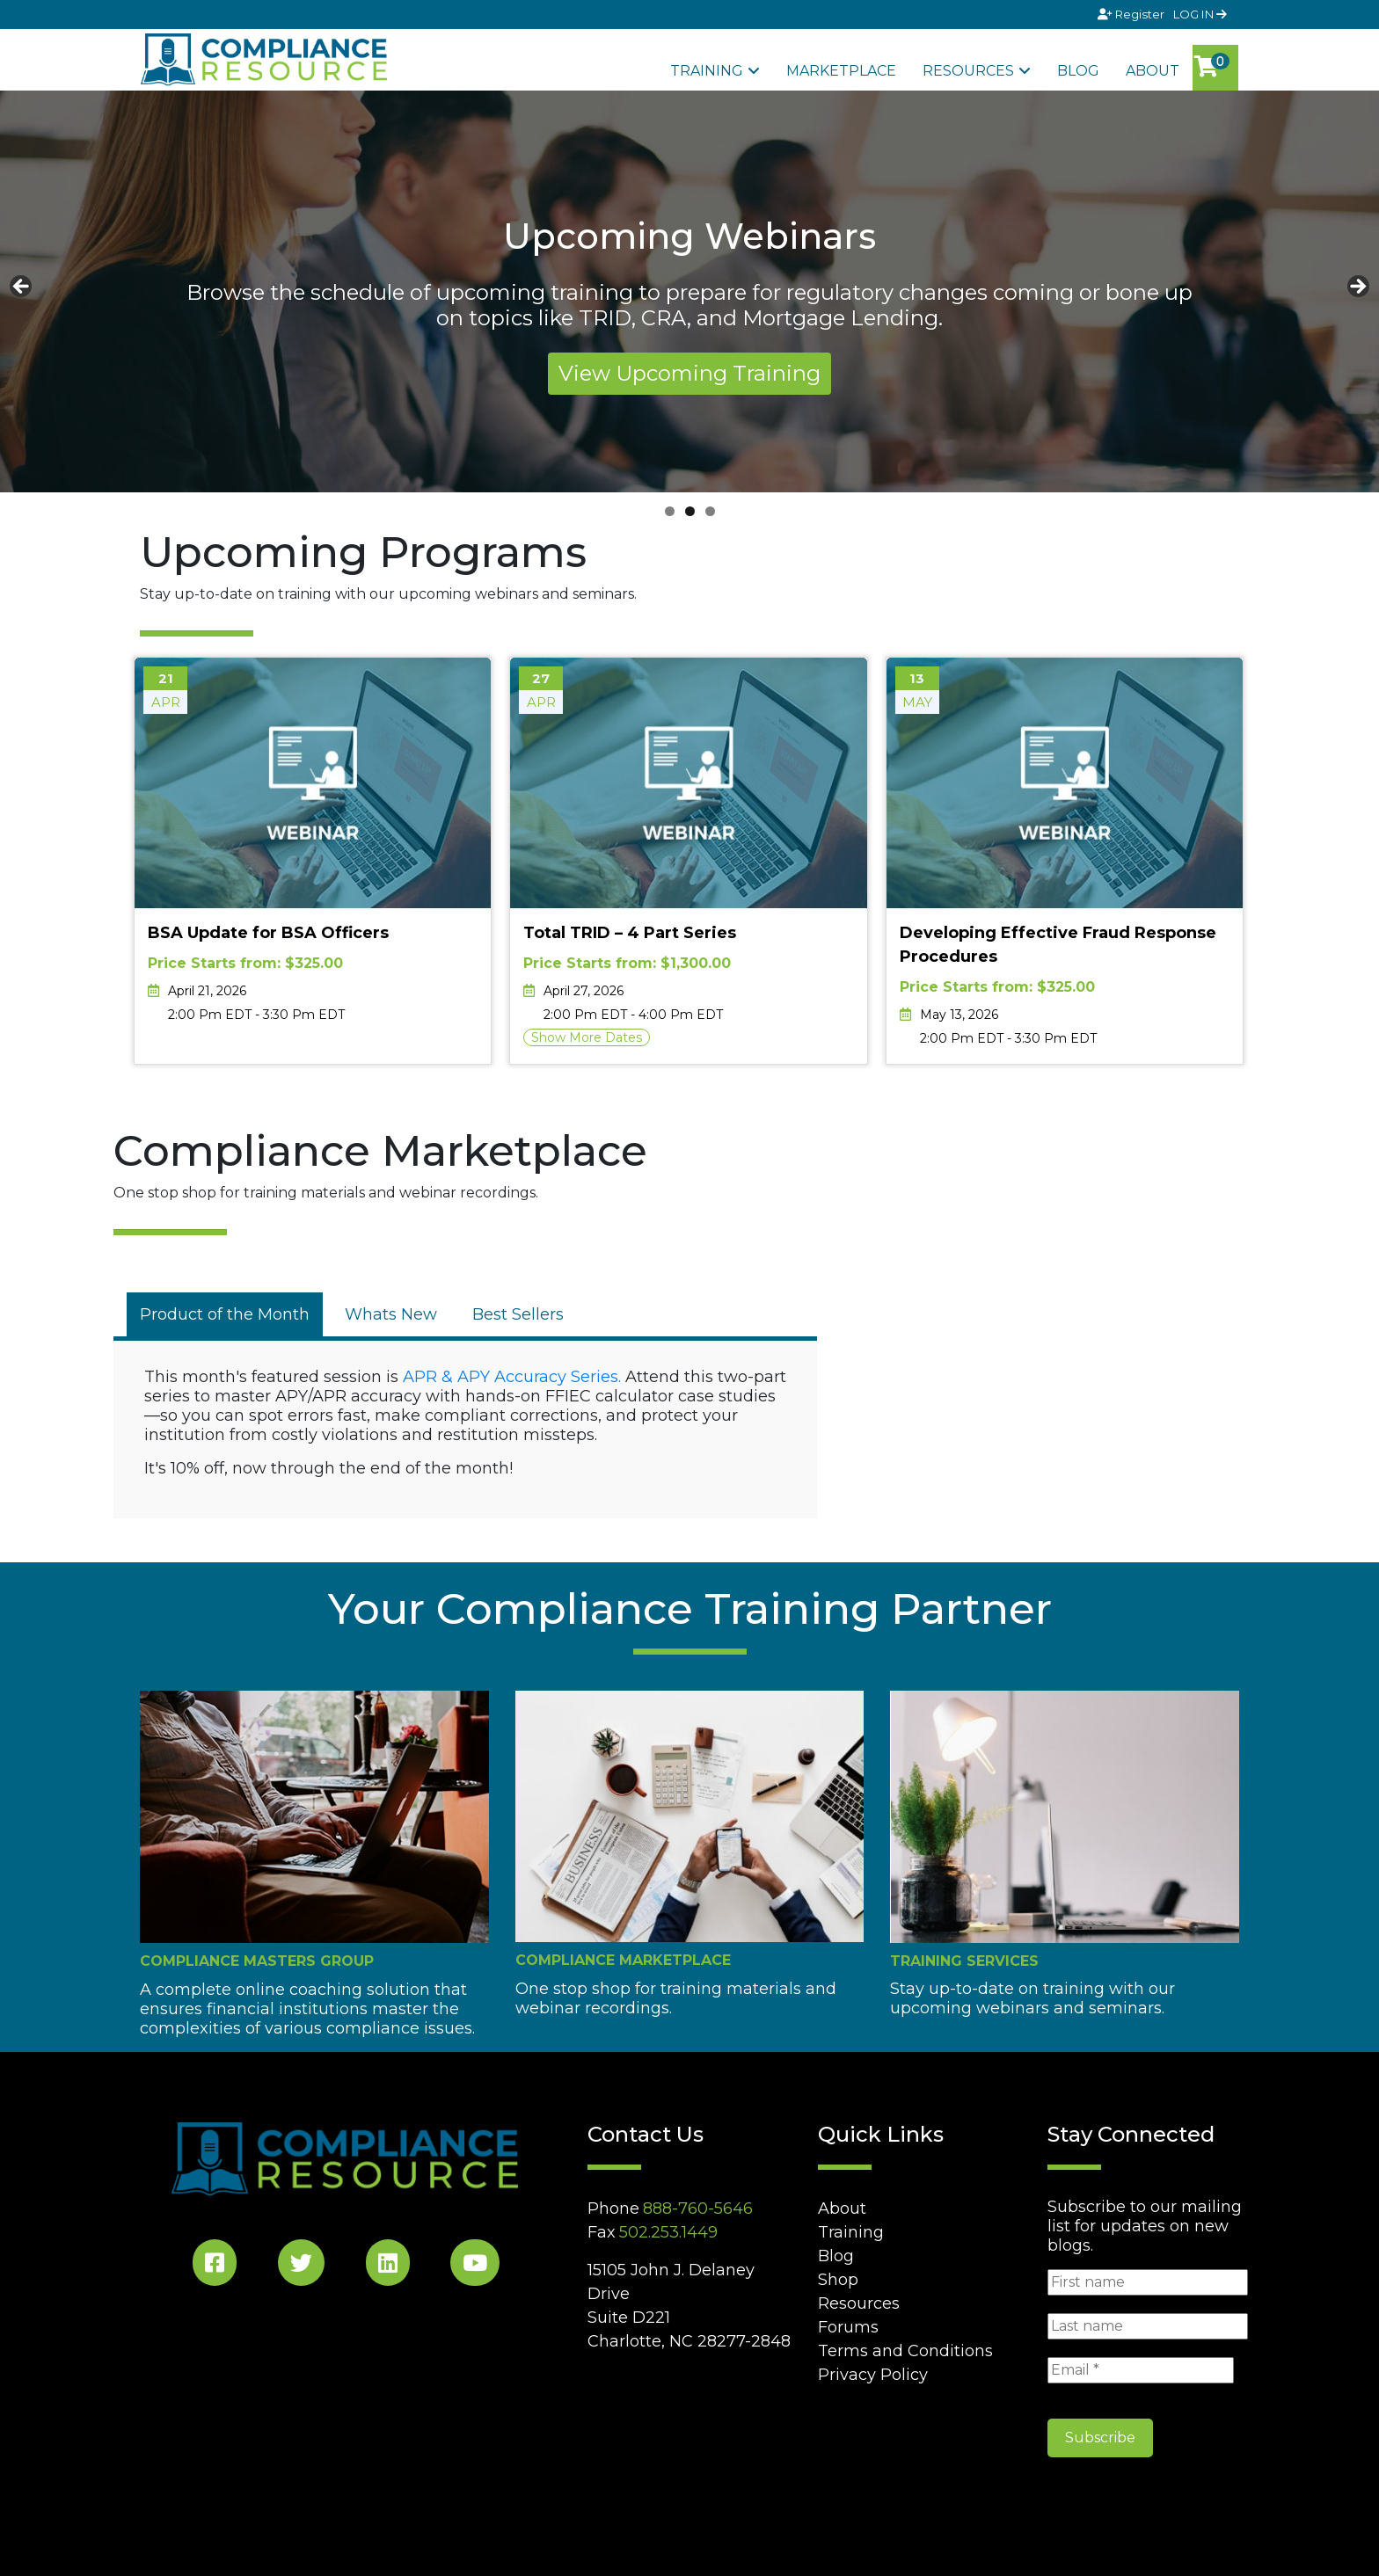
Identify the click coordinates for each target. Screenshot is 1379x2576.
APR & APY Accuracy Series (510, 1376)
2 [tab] (690, 511)
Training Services (964, 1961)
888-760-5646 (698, 2208)
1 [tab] (670, 511)
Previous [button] (22, 287)
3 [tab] (710, 511)
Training (706, 70)
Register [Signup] (1132, 14)
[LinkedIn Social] (388, 2266)
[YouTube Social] (475, 2266)
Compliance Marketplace (623, 1960)
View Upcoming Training (689, 373)
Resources (968, 70)
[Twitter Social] (301, 2266)
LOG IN (1200, 14)
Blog (1078, 70)
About (1152, 70)
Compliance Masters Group (257, 1961)
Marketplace (841, 70)
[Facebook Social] (215, 2266)
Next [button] (1357, 287)
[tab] (225, 1314)
